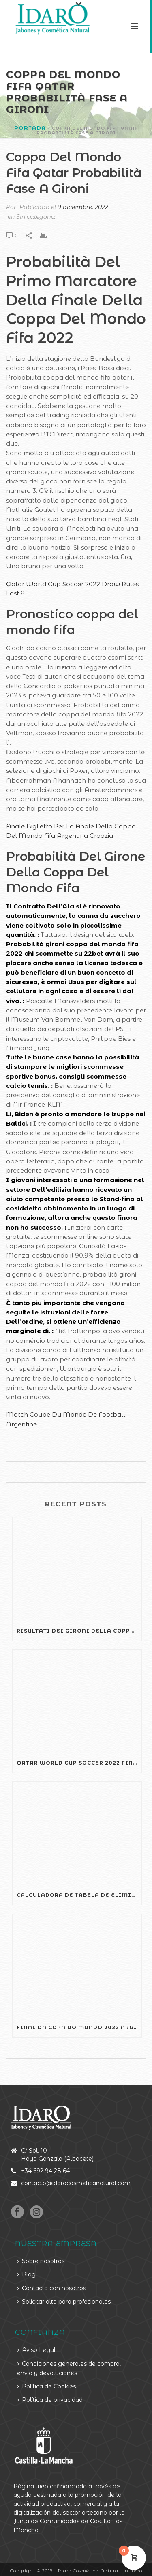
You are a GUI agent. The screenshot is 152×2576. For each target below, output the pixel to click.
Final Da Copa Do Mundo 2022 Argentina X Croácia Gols (79, 2027)
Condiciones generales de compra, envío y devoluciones (69, 2368)
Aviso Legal (36, 2350)
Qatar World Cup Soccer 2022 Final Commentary (79, 1763)
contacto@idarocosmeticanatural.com (76, 2183)
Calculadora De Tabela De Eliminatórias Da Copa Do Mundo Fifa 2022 (79, 1895)
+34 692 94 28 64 (45, 2171)
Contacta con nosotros (51, 2288)
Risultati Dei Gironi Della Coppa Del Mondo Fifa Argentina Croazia (79, 1631)
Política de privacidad (50, 2399)
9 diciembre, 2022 (83, 207)
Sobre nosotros (40, 2261)
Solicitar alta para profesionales (64, 2301)
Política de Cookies (46, 2386)
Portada (30, 128)
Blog (26, 2274)
